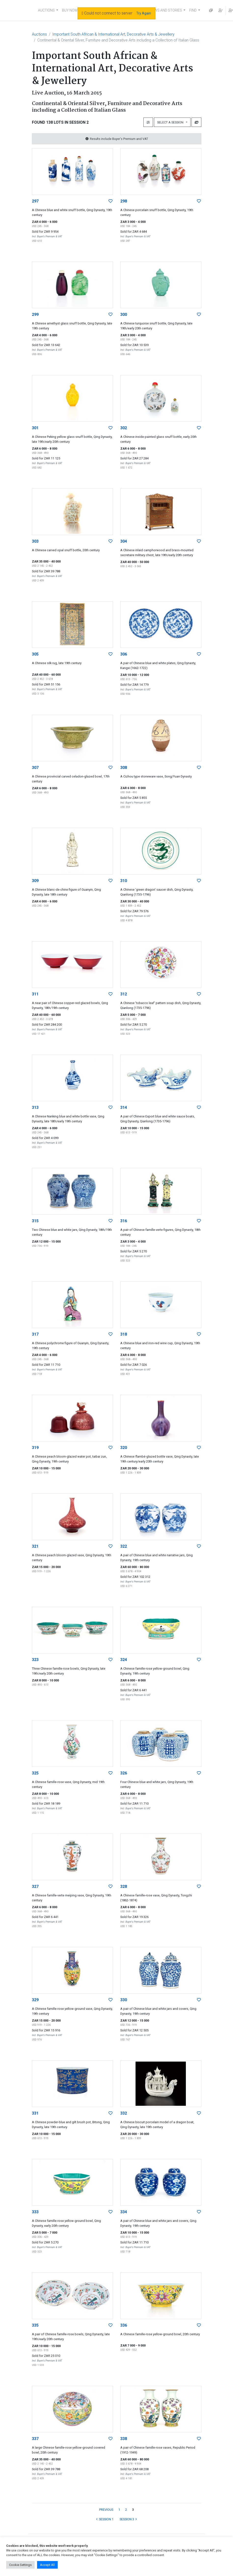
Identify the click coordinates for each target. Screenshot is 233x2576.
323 (35, 1659)
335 (35, 2325)
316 (123, 1221)
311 (35, 994)
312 (123, 994)
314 (123, 1107)
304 (123, 541)
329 (35, 2000)
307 (35, 767)
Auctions (39, 34)
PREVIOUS (106, 2509)
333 (35, 2212)
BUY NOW (70, 10)
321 (35, 1546)
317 (35, 1334)
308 (123, 767)
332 (123, 2113)
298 (123, 201)
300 (123, 314)
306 (123, 654)
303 (35, 541)
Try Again (143, 13)
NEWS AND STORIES (166, 10)
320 (123, 1447)
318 (123, 1334)
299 (35, 314)
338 (123, 2438)
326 (123, 1773)
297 (35, 201)
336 (123, 2325)
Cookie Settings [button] (20, 2565)
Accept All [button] (47, 2565)
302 (123, 428)
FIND (193, 10)
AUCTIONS (46, 10)
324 (123, 1659)
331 (35, 2113)
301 (35, 428)
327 (35, 1886)
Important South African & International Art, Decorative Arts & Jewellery (113, 34)
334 (123, 2212)
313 (35, 1107)
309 (35, 880)
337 (35, 2438)
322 (123, 1546)
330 (123, 2000)
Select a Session (171, 122)
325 (35, 1773)
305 (35, 654)
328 (123, 1886)
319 (35, 1447)
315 (35, 1221)
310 (123, 880)
